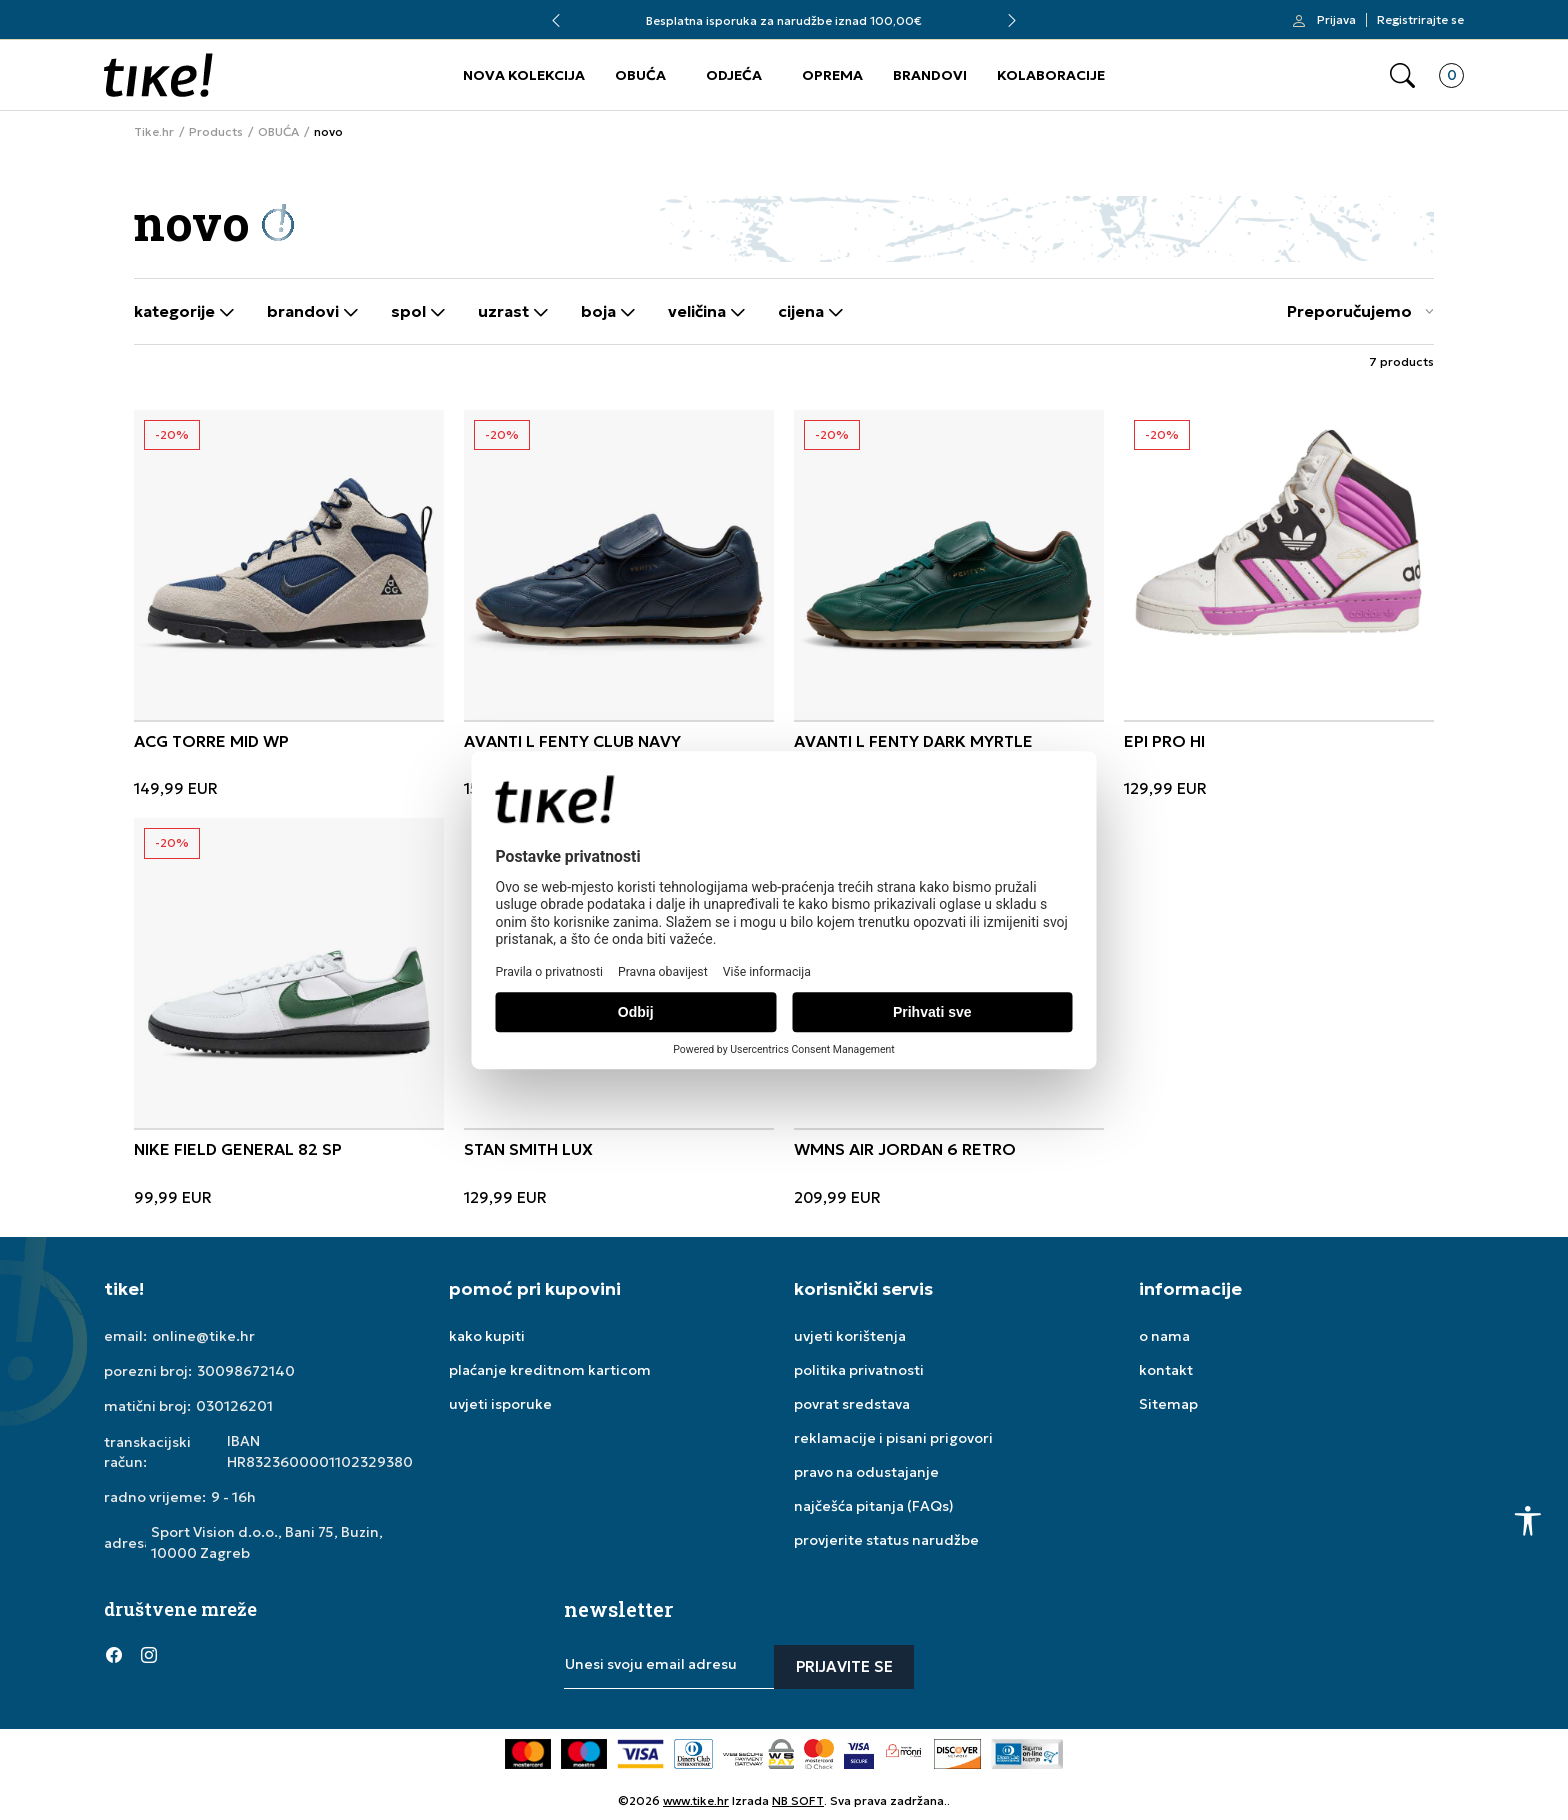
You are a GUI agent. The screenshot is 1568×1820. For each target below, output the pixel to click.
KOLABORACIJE (1051, 75)
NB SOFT (798, 1800)
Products (216, 132)
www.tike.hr (696, 1800)
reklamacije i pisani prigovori (893, 1438)
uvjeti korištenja (850, 1336)
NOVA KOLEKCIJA (524, 75)
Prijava (1336, 20)
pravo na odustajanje (866, 1472)
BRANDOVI (930, 75)
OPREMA (832, 75)
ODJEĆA (734, 75)
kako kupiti (487, 1336)
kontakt (1166, 1370)
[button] (1402, 75)
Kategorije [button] (184, 311)
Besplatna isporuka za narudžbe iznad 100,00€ (784, 20)
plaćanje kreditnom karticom (550, 1370)
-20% (172, 434)
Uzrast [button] (513, 311)
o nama (1164, 1336)
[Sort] (1355, 311)
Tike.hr (154, 132)
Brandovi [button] (313, 311)
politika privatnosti (859, 1370)
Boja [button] (608, 311)
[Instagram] (149, 1655)
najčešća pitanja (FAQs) (874, 1506)
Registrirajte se (1420, 20)
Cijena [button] (811, 311)
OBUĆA (640, 75)
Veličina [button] (707, 311)
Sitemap (1168, 1404)
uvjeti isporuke (500, 1404)
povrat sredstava (852, 1404)
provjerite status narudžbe (886, 1540)
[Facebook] (114, 1655)
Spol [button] (418, 311)
